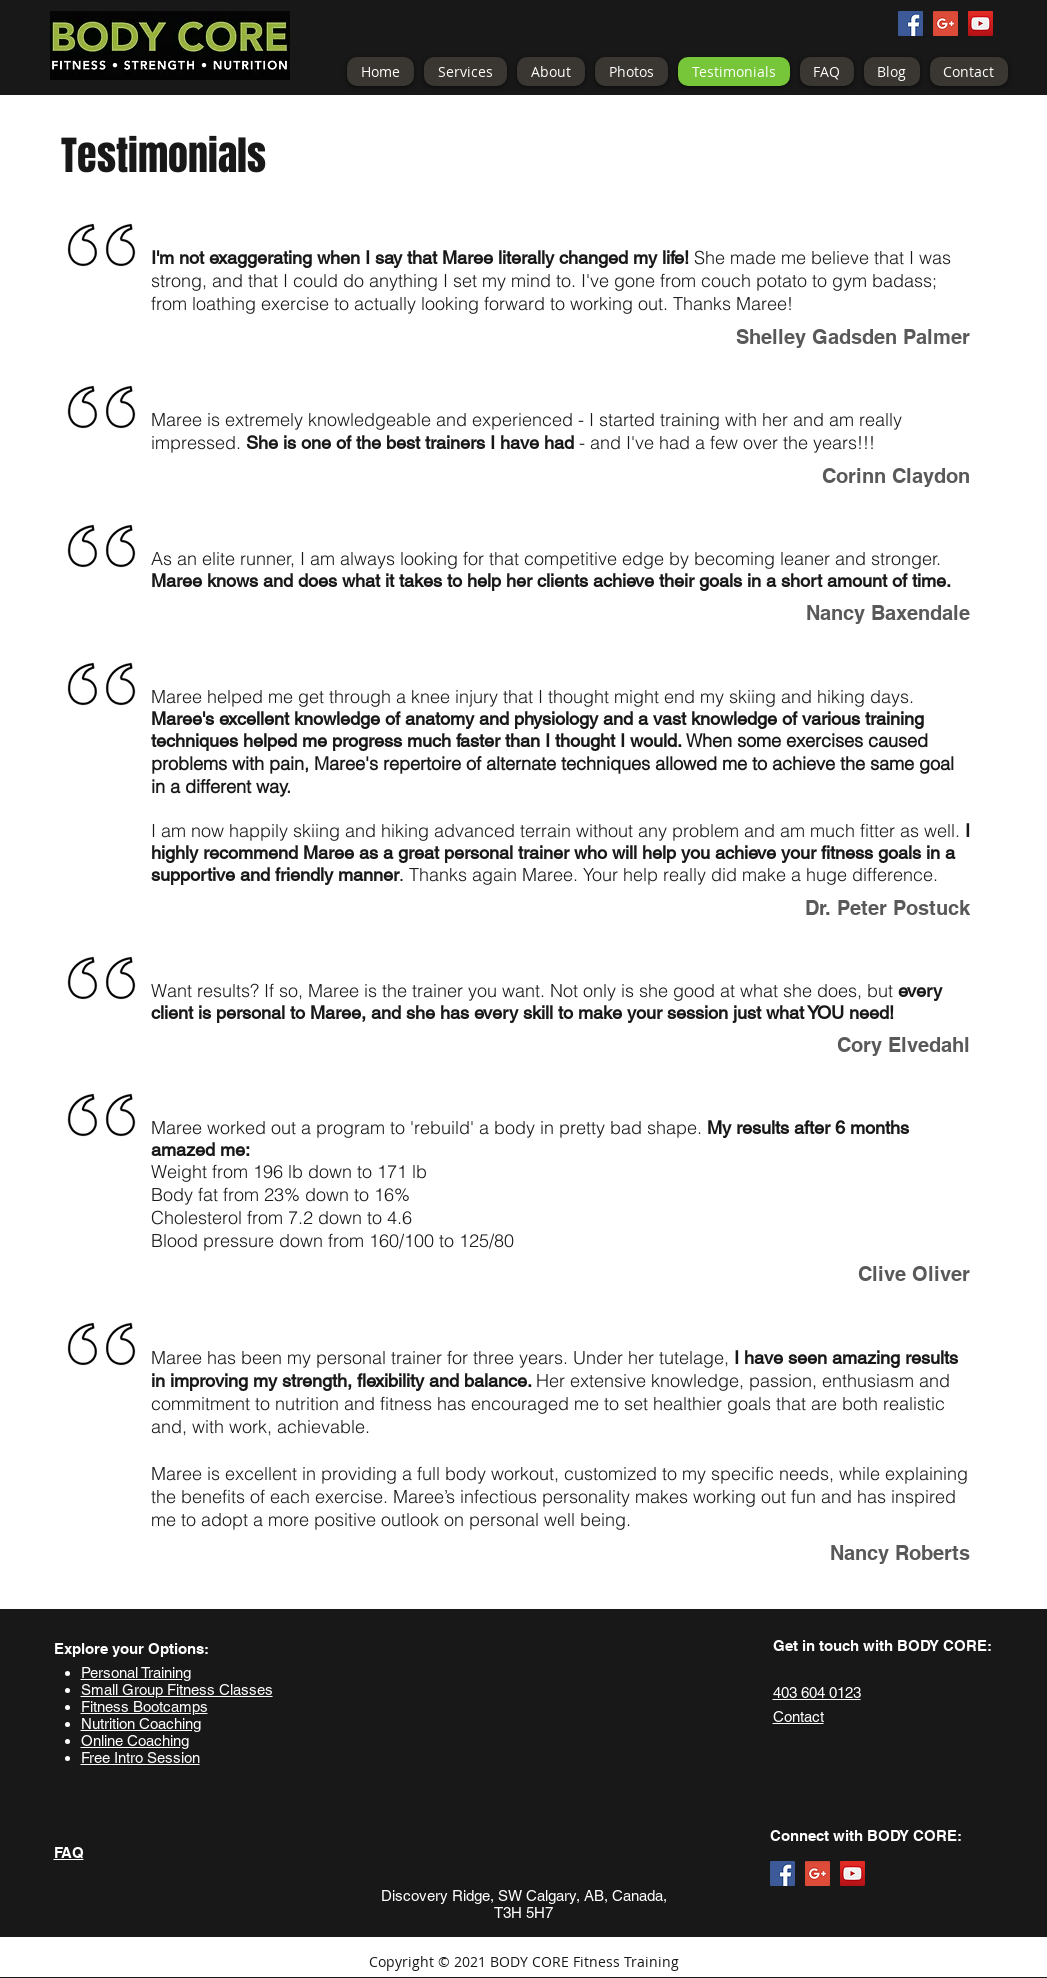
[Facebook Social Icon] (910, 23)
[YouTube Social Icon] (980, 23)
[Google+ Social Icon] (945, 23)
